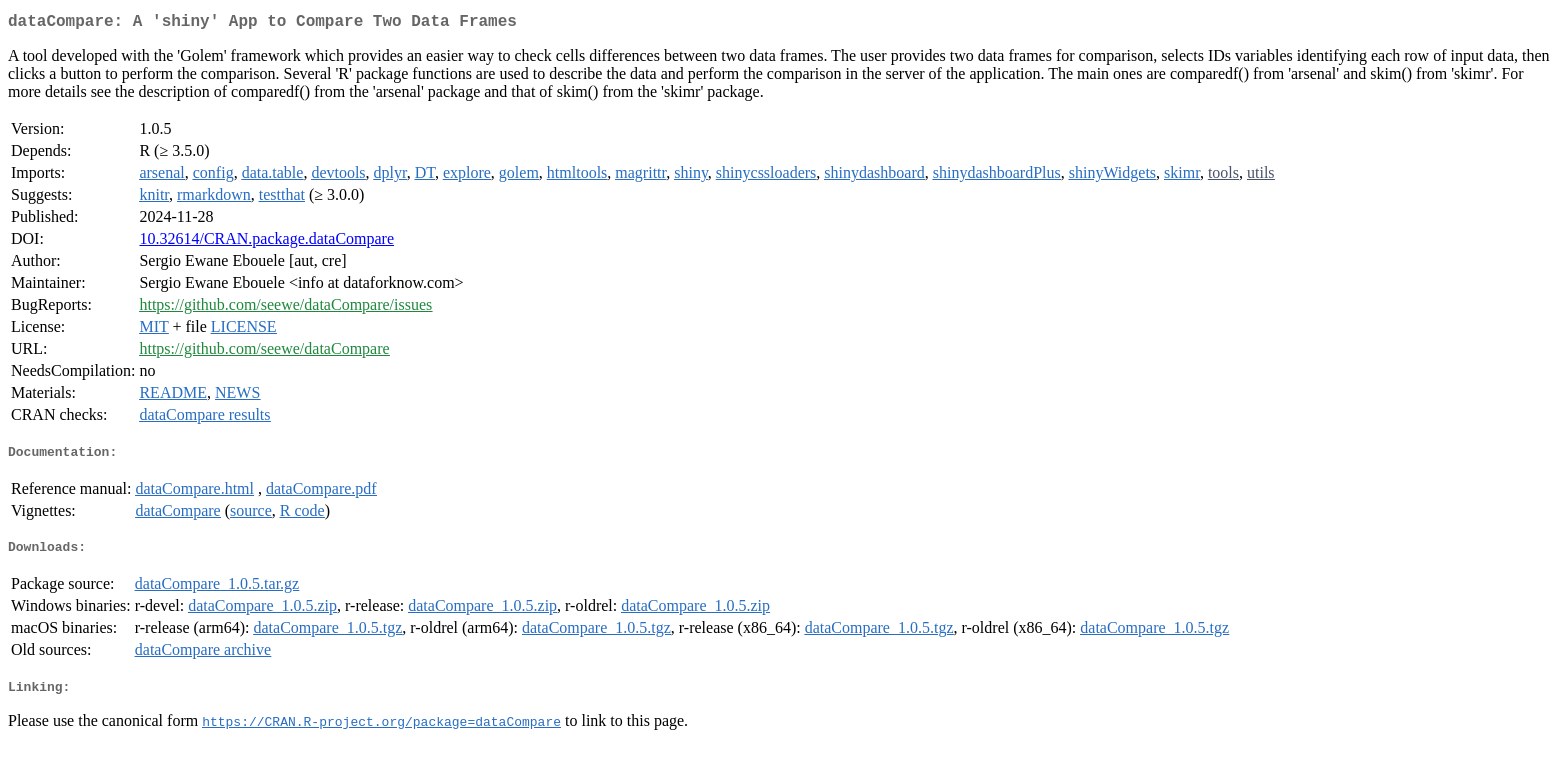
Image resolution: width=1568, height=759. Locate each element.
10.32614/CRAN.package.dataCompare (266, 242)
